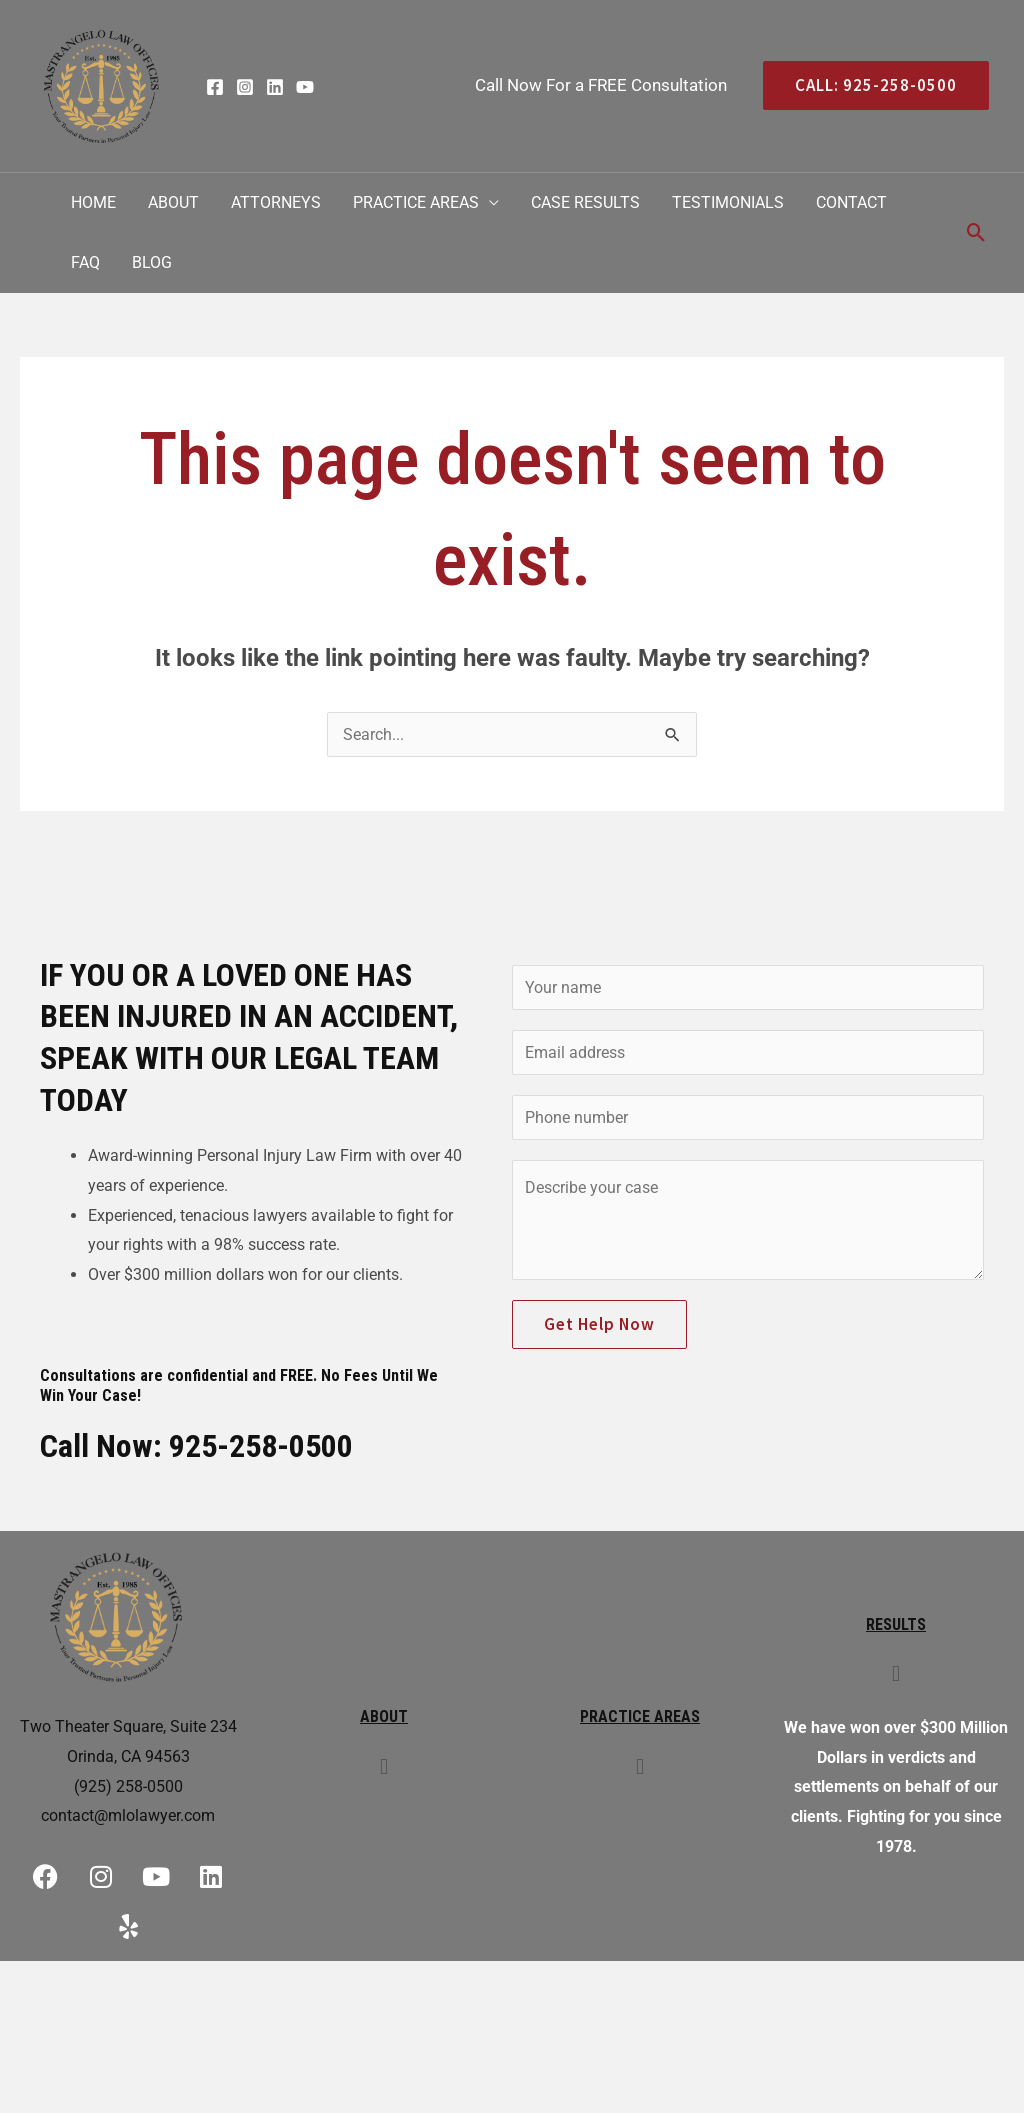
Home (93, 202)
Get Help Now (599, 1324)
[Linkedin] (275, 87)
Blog (152, 262)
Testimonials (728, 202)
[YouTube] (305, 87)
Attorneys (276, 202)
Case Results (585, 202)
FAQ (85, 262)
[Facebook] (215, 87)
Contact (851, 202)
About (173, 202)
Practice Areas (416, 202)
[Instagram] (245, 87)
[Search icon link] (976, 232)
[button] (383, 1766)
